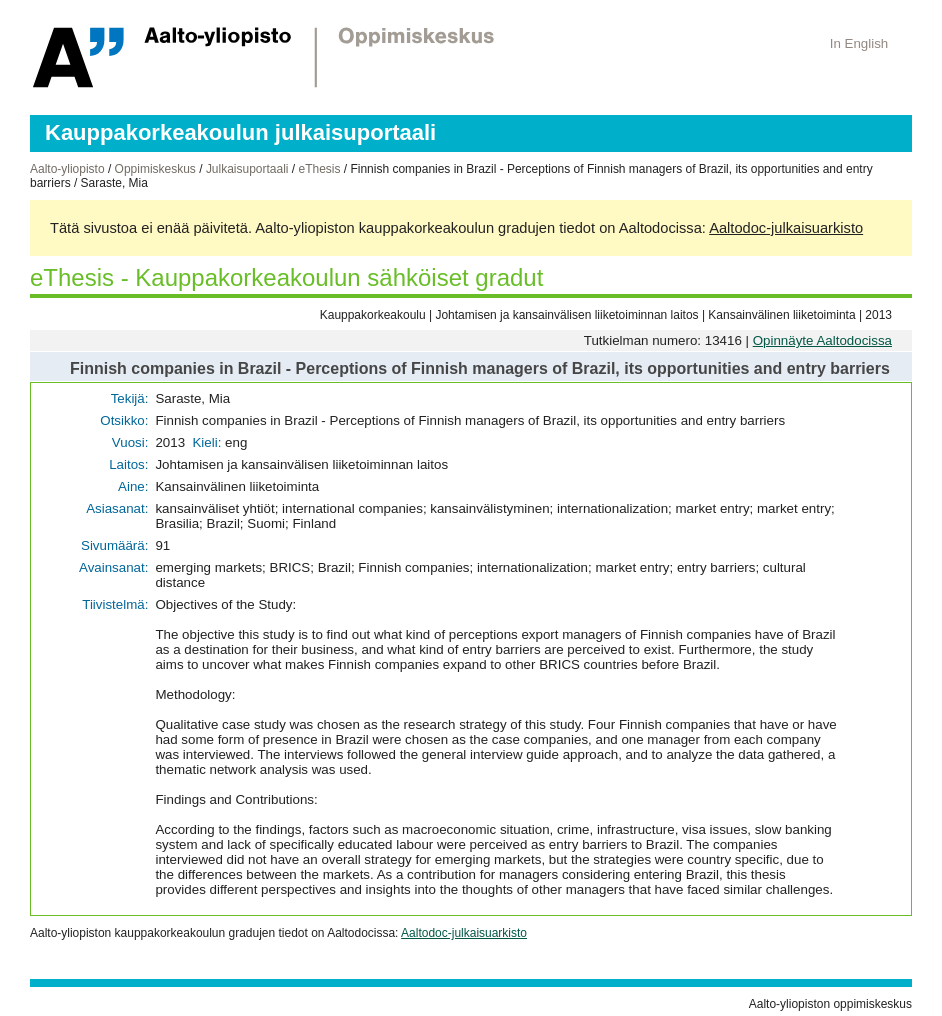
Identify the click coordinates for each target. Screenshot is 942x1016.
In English (859, 43)
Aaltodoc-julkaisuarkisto (786, 228)
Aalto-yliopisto (67, 169)
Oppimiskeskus (155, 169)
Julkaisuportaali (247, 169)
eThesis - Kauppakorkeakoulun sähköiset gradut (286, 277)
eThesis (319, 169)
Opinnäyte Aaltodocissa (822, 340)
